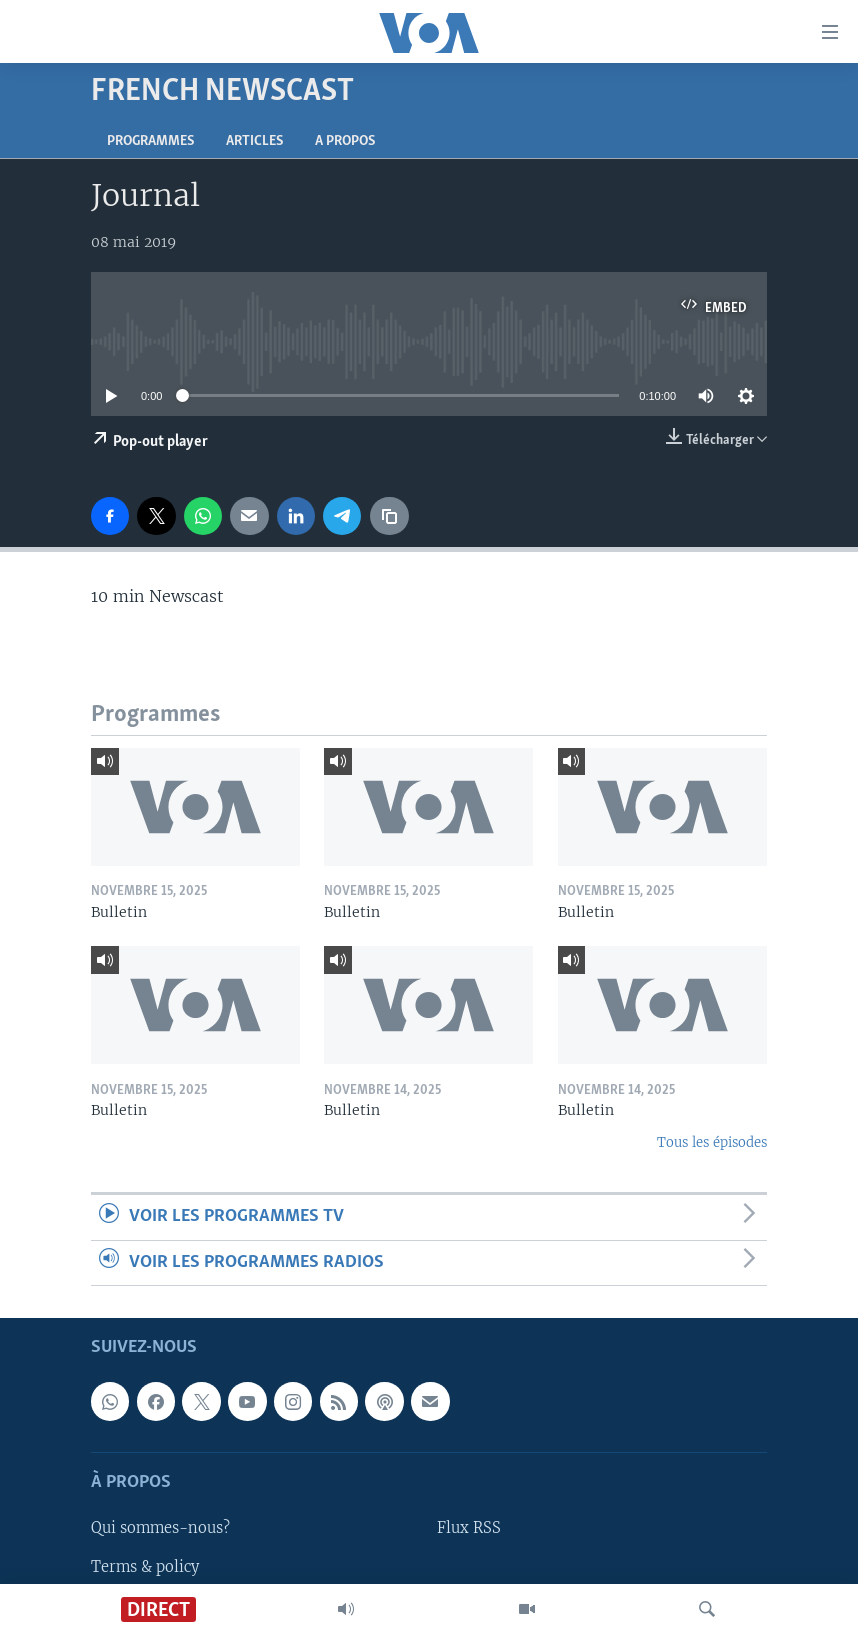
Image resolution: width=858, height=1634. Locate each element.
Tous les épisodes (712, 1142)
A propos (345, 141)
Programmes (150, 141)
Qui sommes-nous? (160, 1529)
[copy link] (389, 516)
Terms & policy (145, 1567)
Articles (254, 141)
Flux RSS (469, 1529)
